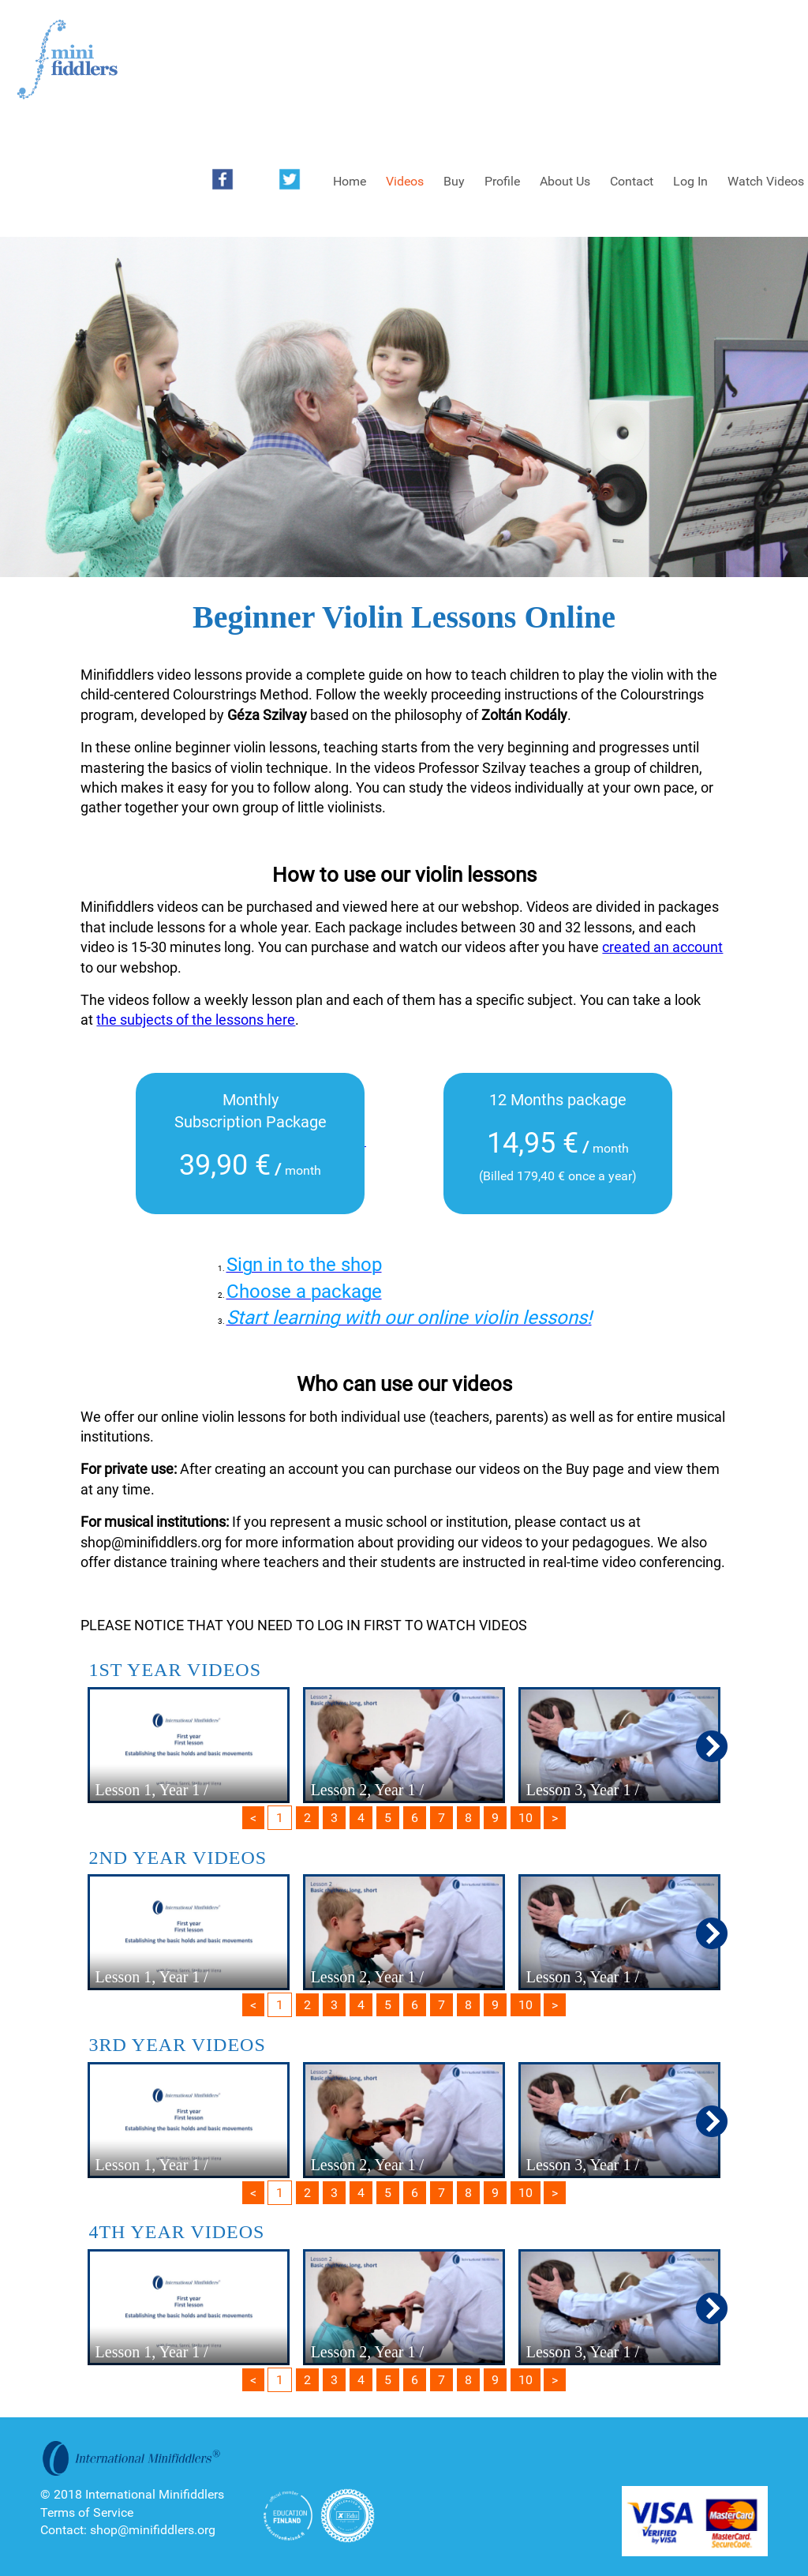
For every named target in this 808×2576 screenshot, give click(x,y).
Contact (631, 181)
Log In (690, 181)
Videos (405, 181)
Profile (502, 181)
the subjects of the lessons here (195, 1019)
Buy (454, 181)
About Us (565, 181)
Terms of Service (86, 2512)
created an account (662, 947)
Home (349, 181)
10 (525, 1817)
